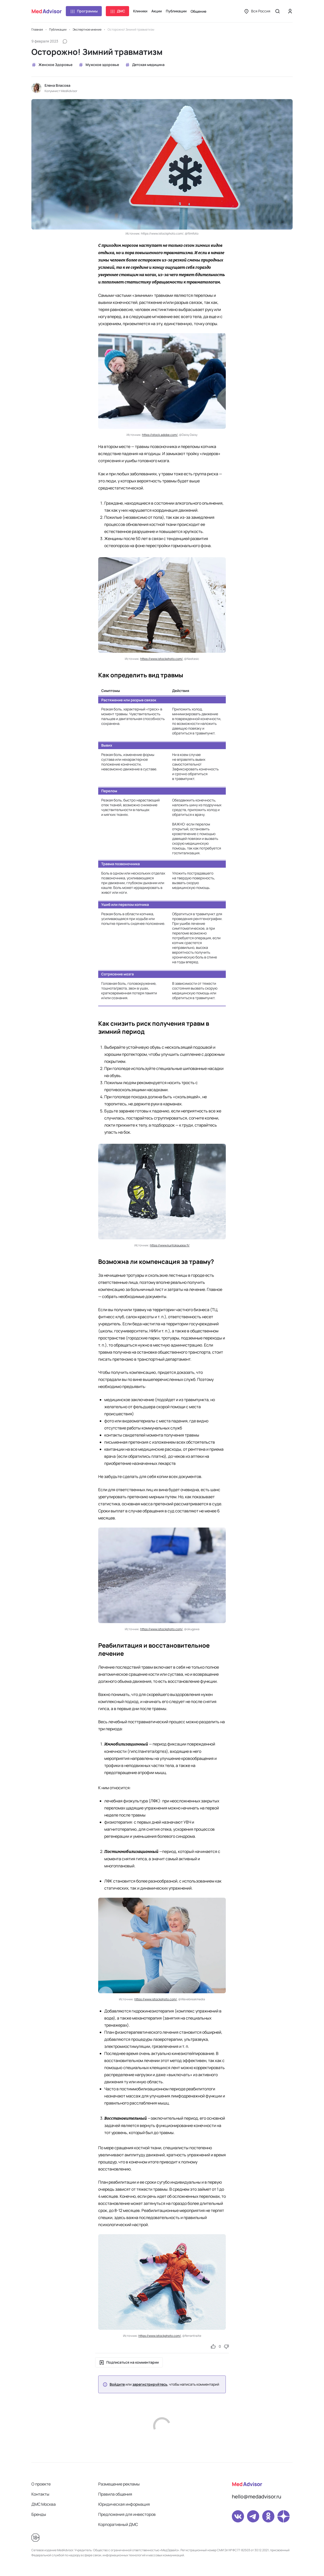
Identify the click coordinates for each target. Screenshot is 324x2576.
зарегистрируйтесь (149, 2384)
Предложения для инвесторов (127, 2514)
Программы (84, 11)
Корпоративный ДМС (118, 2524)
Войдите (117, 2384)
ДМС (117, 11)
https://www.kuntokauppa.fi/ (170, 1245)
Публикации (176, 11)
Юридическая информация (124, 2504)
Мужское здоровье (98, 64)
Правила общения (115, 2494)
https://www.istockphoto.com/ (161, 659)
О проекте (41, 2484)
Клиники (140, 11)
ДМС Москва (43, 2504)
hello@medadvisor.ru (256, 2496)
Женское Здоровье (51, 64)
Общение (198, 11)
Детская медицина (145, 64)
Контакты (40, 2494)
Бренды (38, 2514)
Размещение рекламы (119, 2484)
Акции (156, 11)
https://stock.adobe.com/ (160, 435)
